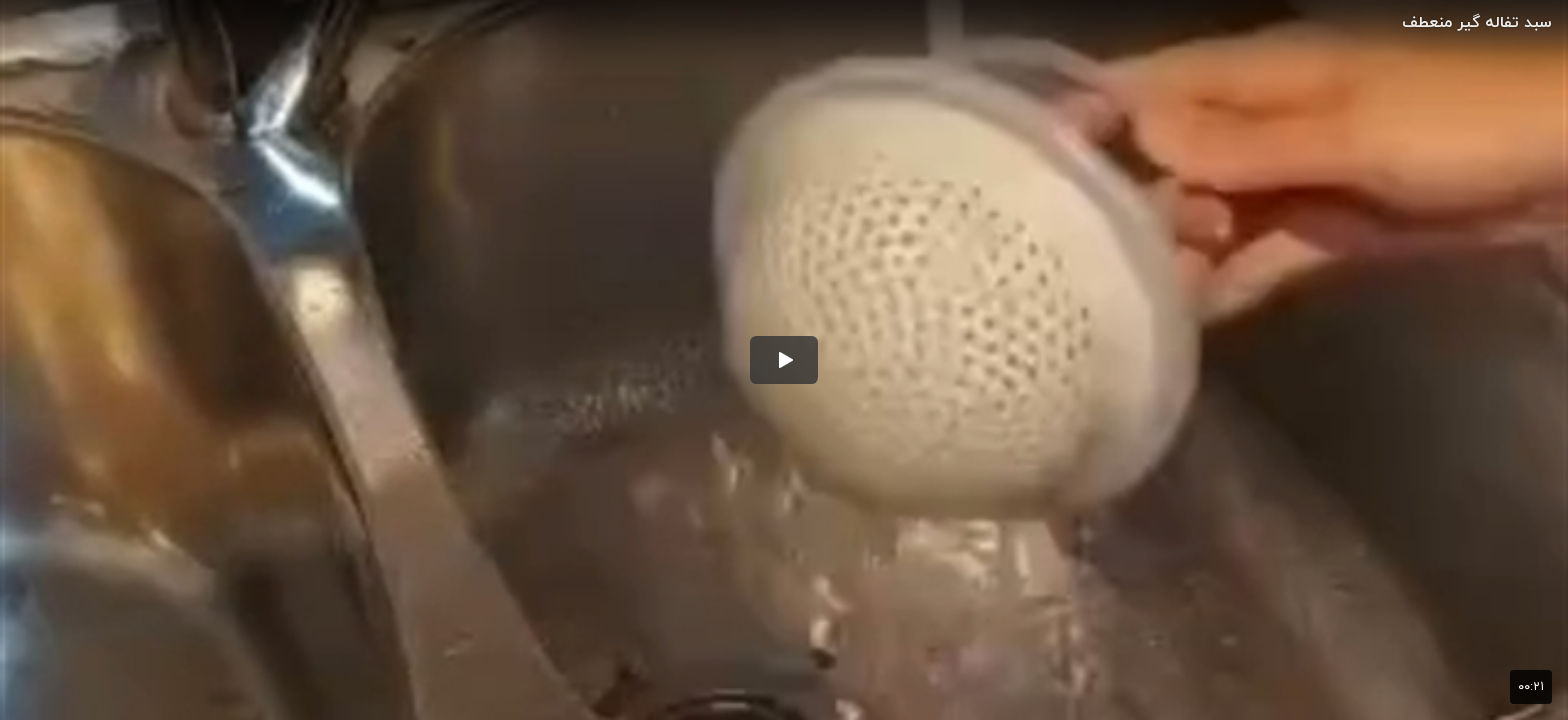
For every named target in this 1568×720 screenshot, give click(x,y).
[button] (784, 360)
